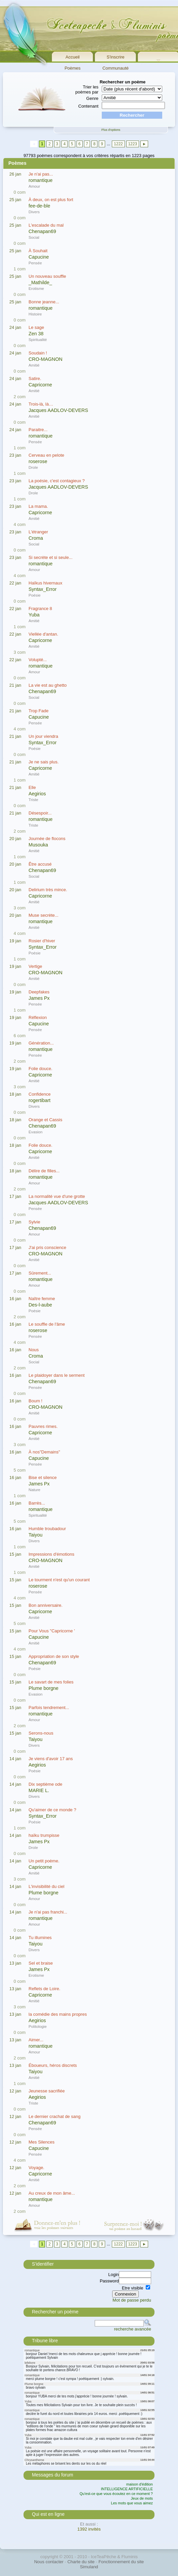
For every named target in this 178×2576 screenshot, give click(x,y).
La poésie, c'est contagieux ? (57, 480)
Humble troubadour (47, 1528)
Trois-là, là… (41, 404)
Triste (33, 799)
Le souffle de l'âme (47, 1324)
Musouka (38, 844)
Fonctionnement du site (121, 2561)
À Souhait (38, 250)
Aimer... (36, 2039)
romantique (41, 180)
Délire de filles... (44, 1170)
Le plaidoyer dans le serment (57, 1375)
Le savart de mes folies (51, 1681)
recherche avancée (132, 2329)
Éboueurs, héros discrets (53, 2065)
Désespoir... (40, 813)
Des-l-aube (40, 1305)
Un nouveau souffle (47, 276)
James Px (39, 998)
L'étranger (38, 531)
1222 (118, 144)
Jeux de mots (142, 2498)
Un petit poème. (44, 1860)
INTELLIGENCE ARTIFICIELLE (127, 2489)
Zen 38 (36, 333)
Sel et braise (41, 1963)
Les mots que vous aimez (132, 2503)
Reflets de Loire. (44, 1988)
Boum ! (35, 1400)
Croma (36, 538)
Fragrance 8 (40, 608)
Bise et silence (43, 1477)
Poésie (35, 595)
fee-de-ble (39, 206)
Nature (34, 1489)
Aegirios (37, 793)
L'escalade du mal (46, 225)
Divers (34, 212)
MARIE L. (39, 1790)
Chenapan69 (42, 231)
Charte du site (81, 2561)
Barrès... (37, 1503)
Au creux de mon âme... (52, 2193)
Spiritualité (38, 339)
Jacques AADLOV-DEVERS (58, 410)
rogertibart (39, 1100)
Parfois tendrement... (49, 1707)
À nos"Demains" (44, 1451)
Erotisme (36, 288)
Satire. (35, 378)
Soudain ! (38, 352)
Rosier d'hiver (42, 940)
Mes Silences (41, 2142)
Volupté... (38, 659)
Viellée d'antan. (43, 634)
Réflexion (38, 1017)
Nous (34, 1349)
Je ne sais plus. (44, 761)
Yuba (34, 614)
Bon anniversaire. (45, 1605)
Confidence (40, 1094)
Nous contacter (48, 2561)
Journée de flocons (47, 838)
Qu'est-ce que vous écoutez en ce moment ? (116, 2494)
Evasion (36, 1132)
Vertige (35, 966)
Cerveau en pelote (46, 455)
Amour (34, 186)
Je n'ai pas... (41, 174)
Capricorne (40, 384)
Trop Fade (39, 710)
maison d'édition (139, 2484)
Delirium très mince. (48, 889)
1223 (132, 144)
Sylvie (34, 1221)
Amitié (34, 365)
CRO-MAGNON (45, 359)
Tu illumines (40, 1937)
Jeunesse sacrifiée (47, 2090)
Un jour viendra (43, 736)
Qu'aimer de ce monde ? (52, 1809)
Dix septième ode (45, 1784)
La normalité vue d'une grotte (57, 1196)
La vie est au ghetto (47, 685)
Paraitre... (38, 429)
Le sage (36, 327)
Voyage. (36, 2167)
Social (34, 237)
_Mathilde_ (40, 282)
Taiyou (35, 1535)
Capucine (39, 257)
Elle (32, 787)
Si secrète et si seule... (51, 557)
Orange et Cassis (45, 1119)
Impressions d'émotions (51, 1554)
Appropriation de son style (54, 1656)
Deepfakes (39, 991)
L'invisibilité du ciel (46, 1886)
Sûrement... (40, 1273)
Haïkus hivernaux (45, 582)
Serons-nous (41, 1733)
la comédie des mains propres (58, 2014)
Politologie (38, 2026)
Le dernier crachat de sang (55, 2116)
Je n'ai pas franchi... (48, 1912)
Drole (33, 467)
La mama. (38, 506)
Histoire (35, 314)
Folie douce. (40, 1068)
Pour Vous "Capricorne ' (52, 1630)
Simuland (89, 2566)
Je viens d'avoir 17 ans (51, 1758)
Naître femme (42, 1298)
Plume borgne (43, 1688)
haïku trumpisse (44, 1835)
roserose (38, 461)
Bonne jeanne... (44, 301)
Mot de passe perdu (132, 2300)
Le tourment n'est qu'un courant (59, 1579)
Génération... (41, 1043)
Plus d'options (110, 129)
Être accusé (40, 864)
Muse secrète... (43, 915)
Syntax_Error (42, 589)
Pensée (35, 263)
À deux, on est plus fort (51, 199)
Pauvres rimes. (43, 1426)
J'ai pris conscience (47, 1247)
